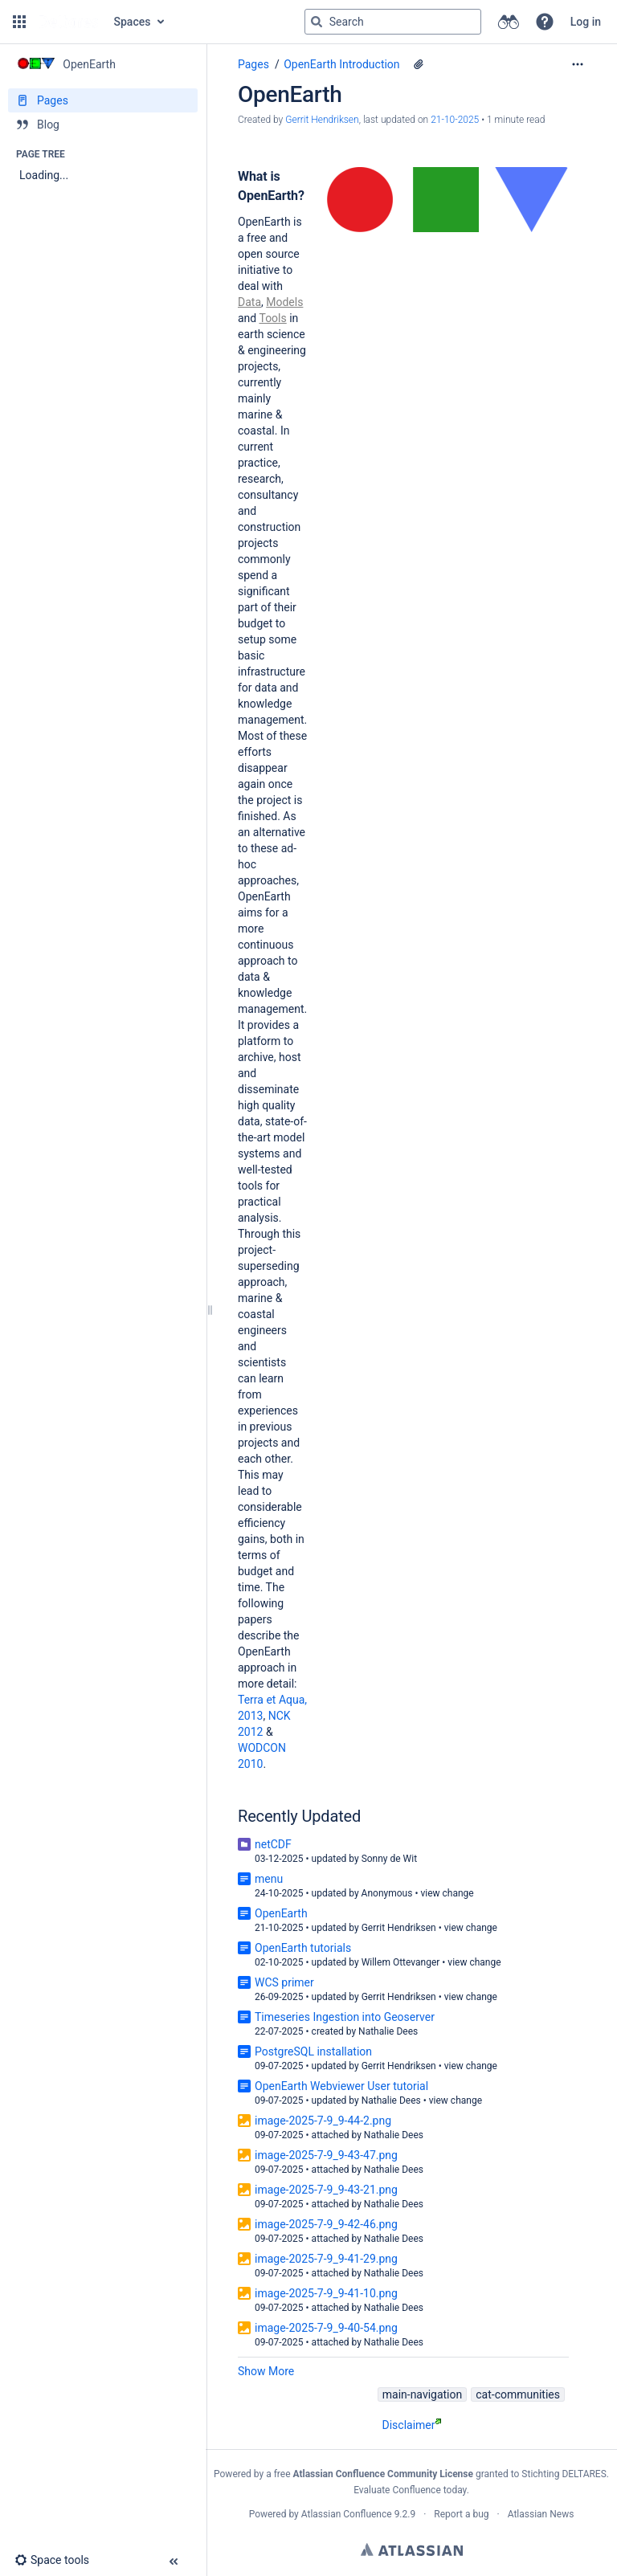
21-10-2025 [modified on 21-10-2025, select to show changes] (455, 119)
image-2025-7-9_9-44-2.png (323, 2120)
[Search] (316, 21)
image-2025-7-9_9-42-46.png (326, 2224)
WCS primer (284, 1982)
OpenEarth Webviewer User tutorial (341, 2086)
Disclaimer (411, 2425)
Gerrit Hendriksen (399, 1927)
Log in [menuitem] (585, 21)
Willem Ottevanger (401, 1962)
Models (284, 302)
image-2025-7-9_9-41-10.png (326, 2293)
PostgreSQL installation (313, 2051)
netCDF (273, 1844)
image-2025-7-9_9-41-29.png (326, 2258)
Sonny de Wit (389, 1858)
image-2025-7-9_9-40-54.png (326, 2327)
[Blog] (103, 124)
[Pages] (103, 100)
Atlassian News (541, 2514)
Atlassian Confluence (346, 2514)
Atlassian (412, 2549)
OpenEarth (281, 1913)
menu (269, 1878)
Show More (266, 2371)
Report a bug (461, 2514)
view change (446, 1893)
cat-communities (518, 2394)
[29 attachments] (418, 64)
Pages (253, 64)
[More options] (577, 64)
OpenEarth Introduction (341, 64)
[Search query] (392, 22)
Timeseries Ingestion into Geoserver (345, 2017)
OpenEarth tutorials (303, 1947)
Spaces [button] (132, 21)
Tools (272, 318)
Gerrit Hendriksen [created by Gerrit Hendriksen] (321, 119)
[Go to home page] (68, 22)
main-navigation (422, 2394)
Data (249, 302)
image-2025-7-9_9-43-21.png (326, 2189)
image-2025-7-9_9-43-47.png (326, 2155)
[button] (19, 22)
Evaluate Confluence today (409, 2490)
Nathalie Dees (388, 2031)
